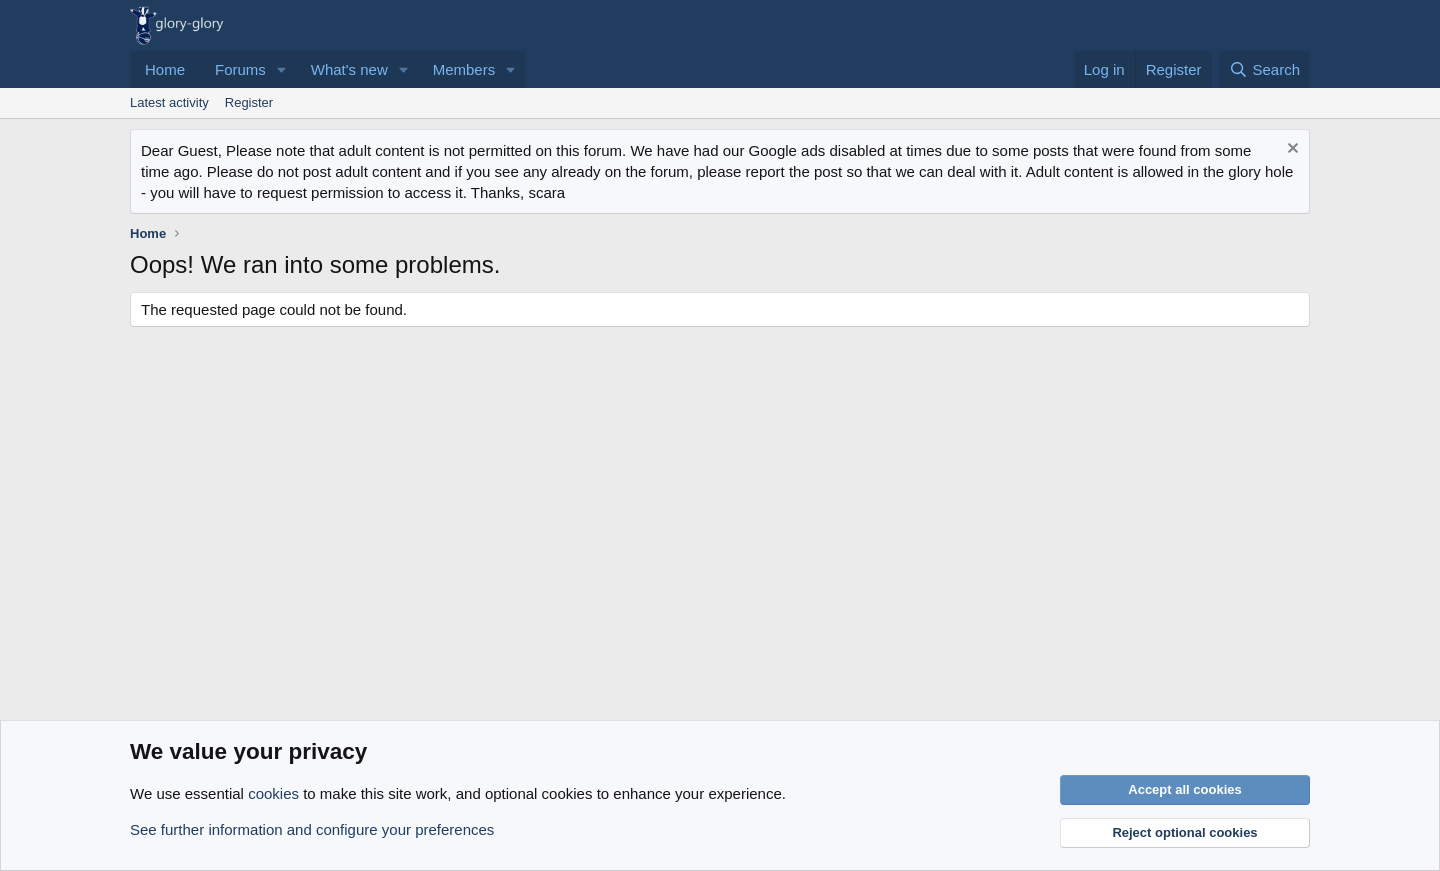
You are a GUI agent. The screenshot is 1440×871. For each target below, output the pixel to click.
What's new (349, 69)
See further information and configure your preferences (312, 829)
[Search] (1264, 69)
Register (249, 102)
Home (165, 69)
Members (464, 69)
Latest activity (169, 102)
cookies (273, 793)
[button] (282, 69)
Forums (240, 69)
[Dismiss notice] (1290, 150)
